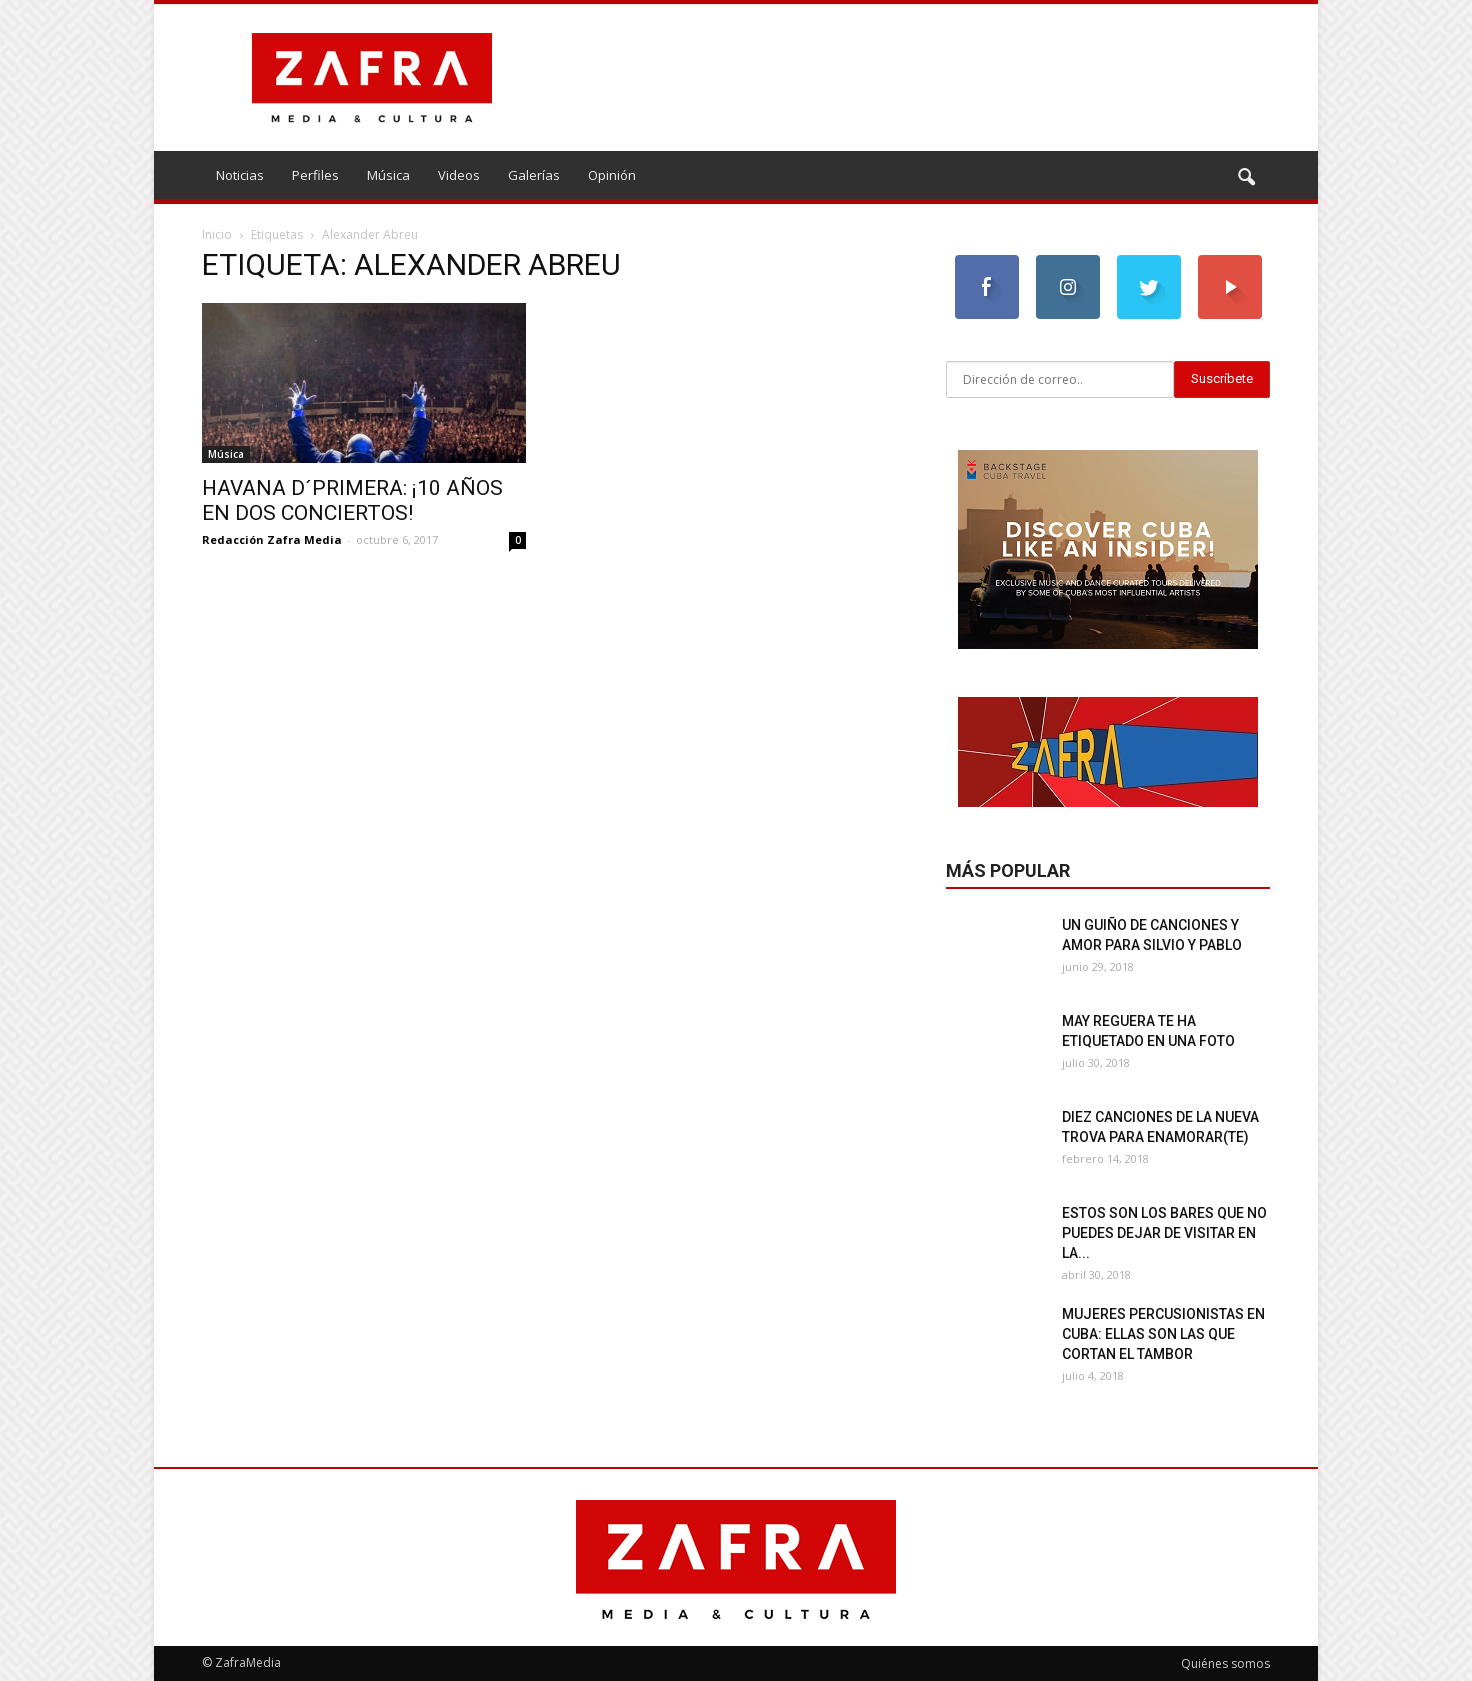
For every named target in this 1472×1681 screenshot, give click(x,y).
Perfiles (315, 175)
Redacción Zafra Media (272, 539)
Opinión (612, 175)
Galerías (534, 175)
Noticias (240, 175)
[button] (1246, 178)
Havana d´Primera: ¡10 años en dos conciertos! (352, 500)
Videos (459, 175)
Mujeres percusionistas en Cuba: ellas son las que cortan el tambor (1163, 1334)
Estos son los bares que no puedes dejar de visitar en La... (1164, 1233)
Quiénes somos (1225, 1663)
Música (388, 175)
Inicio (217, 234)
